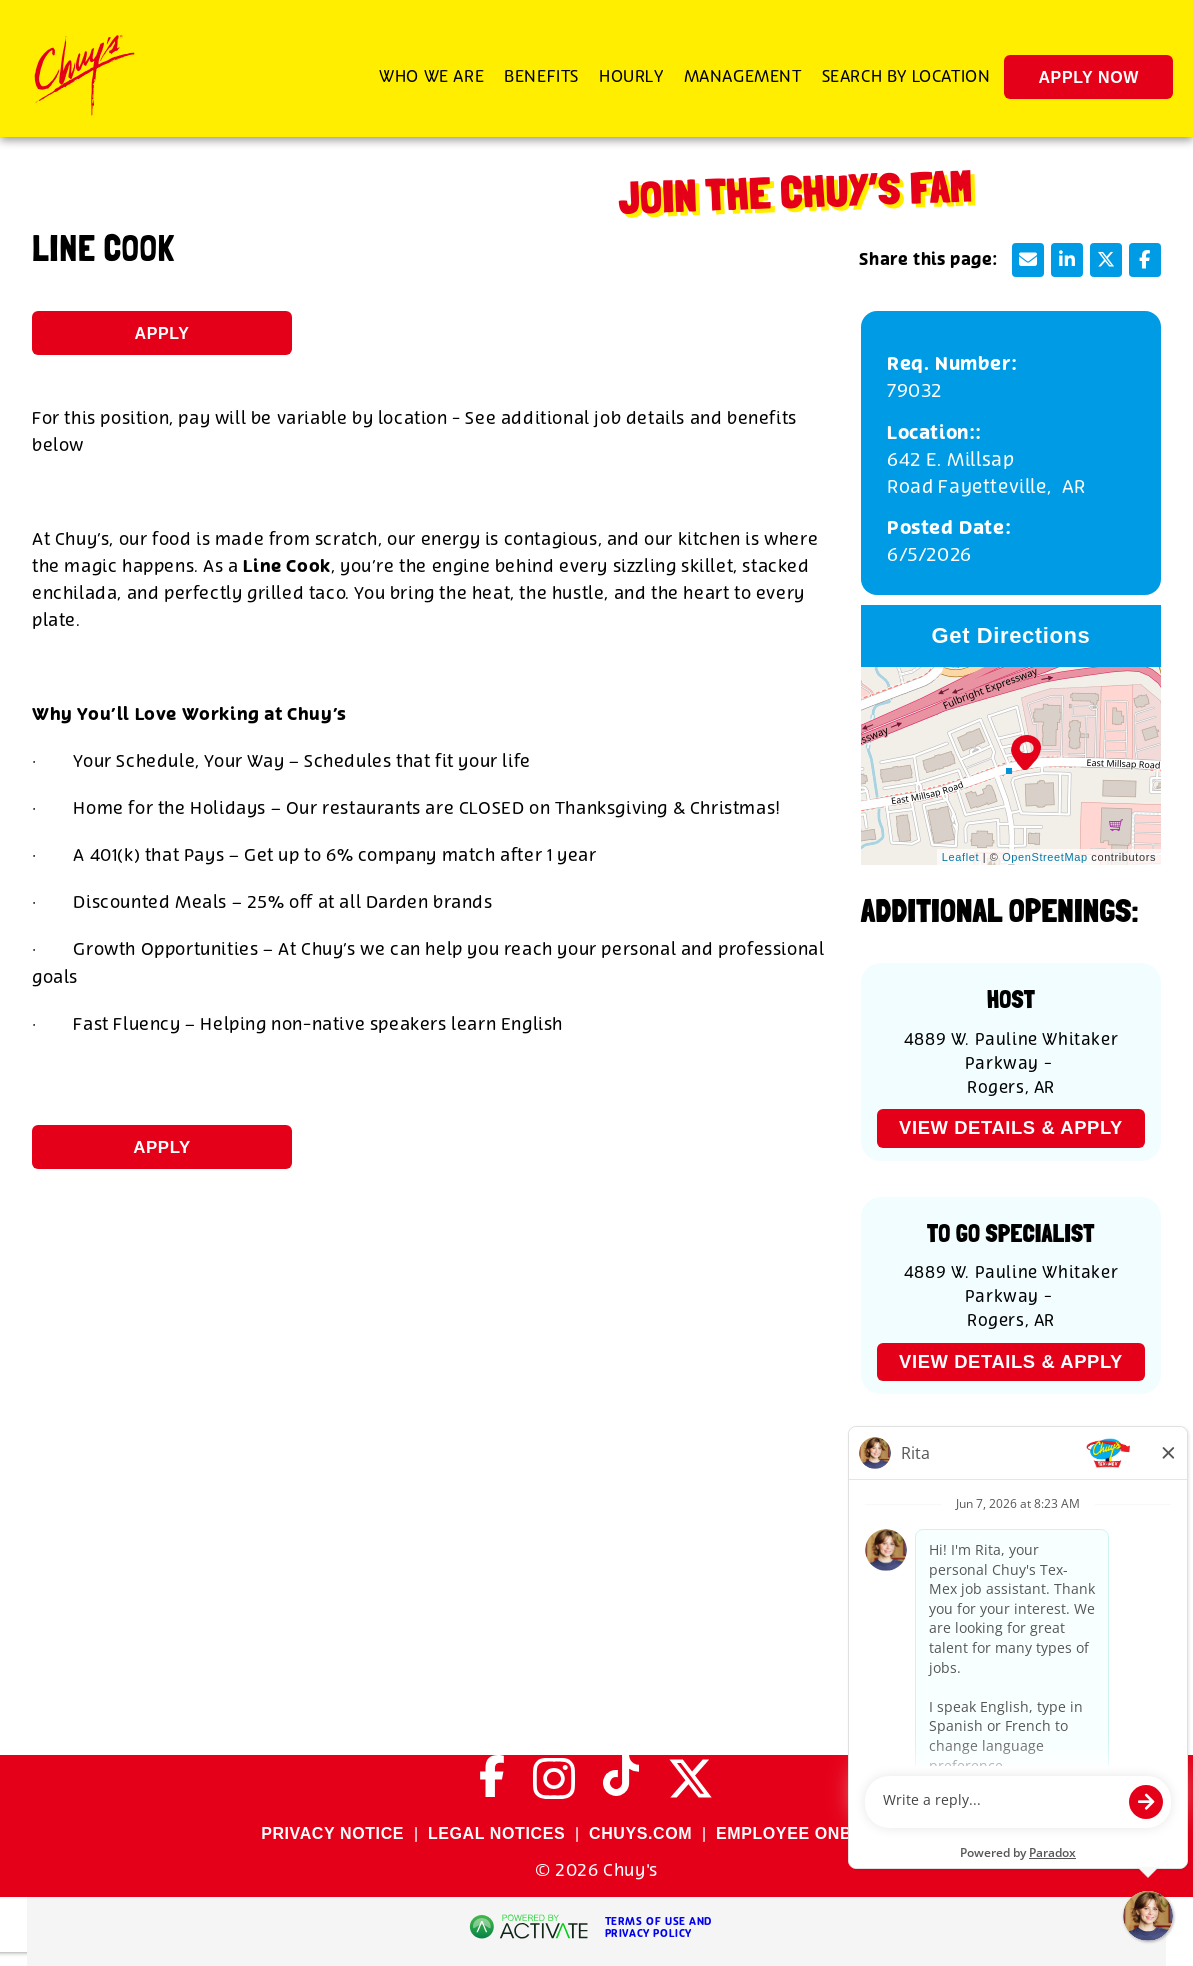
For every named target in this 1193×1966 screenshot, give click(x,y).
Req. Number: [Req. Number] (952, 364)
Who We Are (431, 76)
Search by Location (906, 76)
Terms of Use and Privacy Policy (659, 1928)
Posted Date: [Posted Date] (949, 528)
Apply (162, 333)
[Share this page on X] (1106, 260)
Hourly (631, 76)
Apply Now (1088, 77)
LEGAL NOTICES (496, 1833)
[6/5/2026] (1011, 555)
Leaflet (960, 857)
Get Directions (1011, 635)
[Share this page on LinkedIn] (1067, 260)
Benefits (541, 76)
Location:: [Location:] (934, 433)
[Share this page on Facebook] (1145, 260)
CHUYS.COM (640, 1833)
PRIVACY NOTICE (332, 1833)
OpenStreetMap (1044, 857)
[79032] (1011, 391)
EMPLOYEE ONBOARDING (824, 1833)
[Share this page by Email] (1028, 260)
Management (743, 76)
